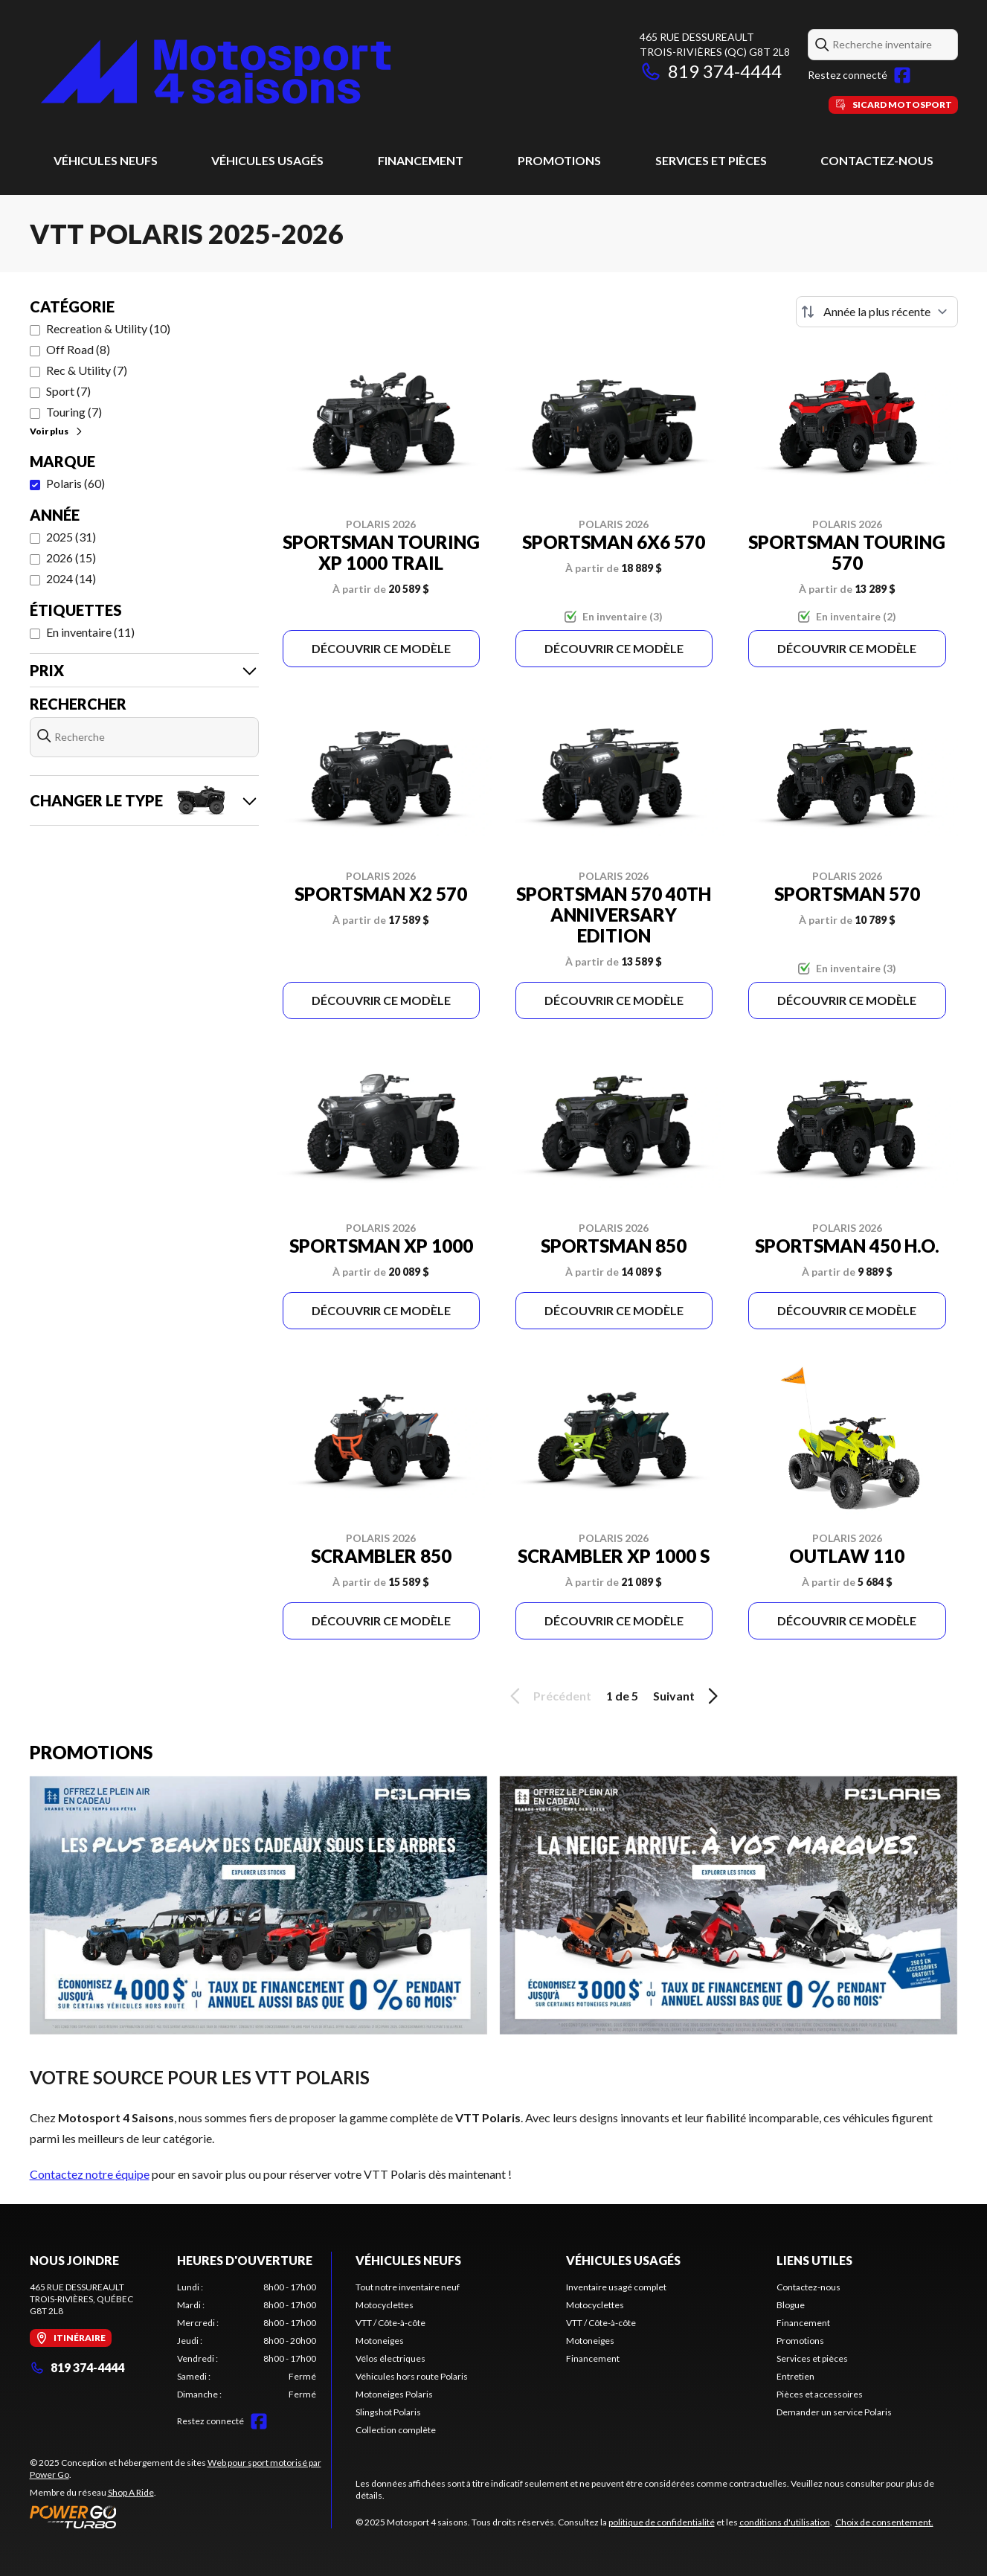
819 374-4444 (711, 71)
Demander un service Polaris (834, 2412)
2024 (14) (71, 578)
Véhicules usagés (267, 160)
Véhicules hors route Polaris (412, 2376)
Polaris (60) (75, 483)
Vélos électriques (390, 2358)
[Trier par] (877, 311)
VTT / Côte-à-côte (390, 2322)
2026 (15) (71, 557)
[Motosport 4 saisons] (216, 72)
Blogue (791, 2304)
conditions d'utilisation (784, 2522)
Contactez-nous (876, 160)
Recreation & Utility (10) (108, 328)
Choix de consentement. (884, 2522)
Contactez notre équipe (90, 2174)
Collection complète (396, 2429)
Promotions (559, 160)
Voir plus (57, 431)
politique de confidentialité (661, 2522)
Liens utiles (814, 2260)
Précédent (548, 1696)
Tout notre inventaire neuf (408, 2287)
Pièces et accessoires (820, 2394)
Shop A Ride (131, 2492)
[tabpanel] (246, 2340)
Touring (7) (74, 412)
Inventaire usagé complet (616, 2287)
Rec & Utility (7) (86, 370)
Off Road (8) (78, 349)
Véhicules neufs (106, 160)
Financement (420, 160)
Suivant (688, 1696)
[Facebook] (902, 75)
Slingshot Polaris (388, 2412)
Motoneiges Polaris (394, 2394)
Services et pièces (711, 160)
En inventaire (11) (90, 632)
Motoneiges (380, 2340)
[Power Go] (180, 2516)
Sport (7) (68, 391)
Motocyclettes (385, 2304)
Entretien (795, 2376)
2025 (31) (71, 537)
